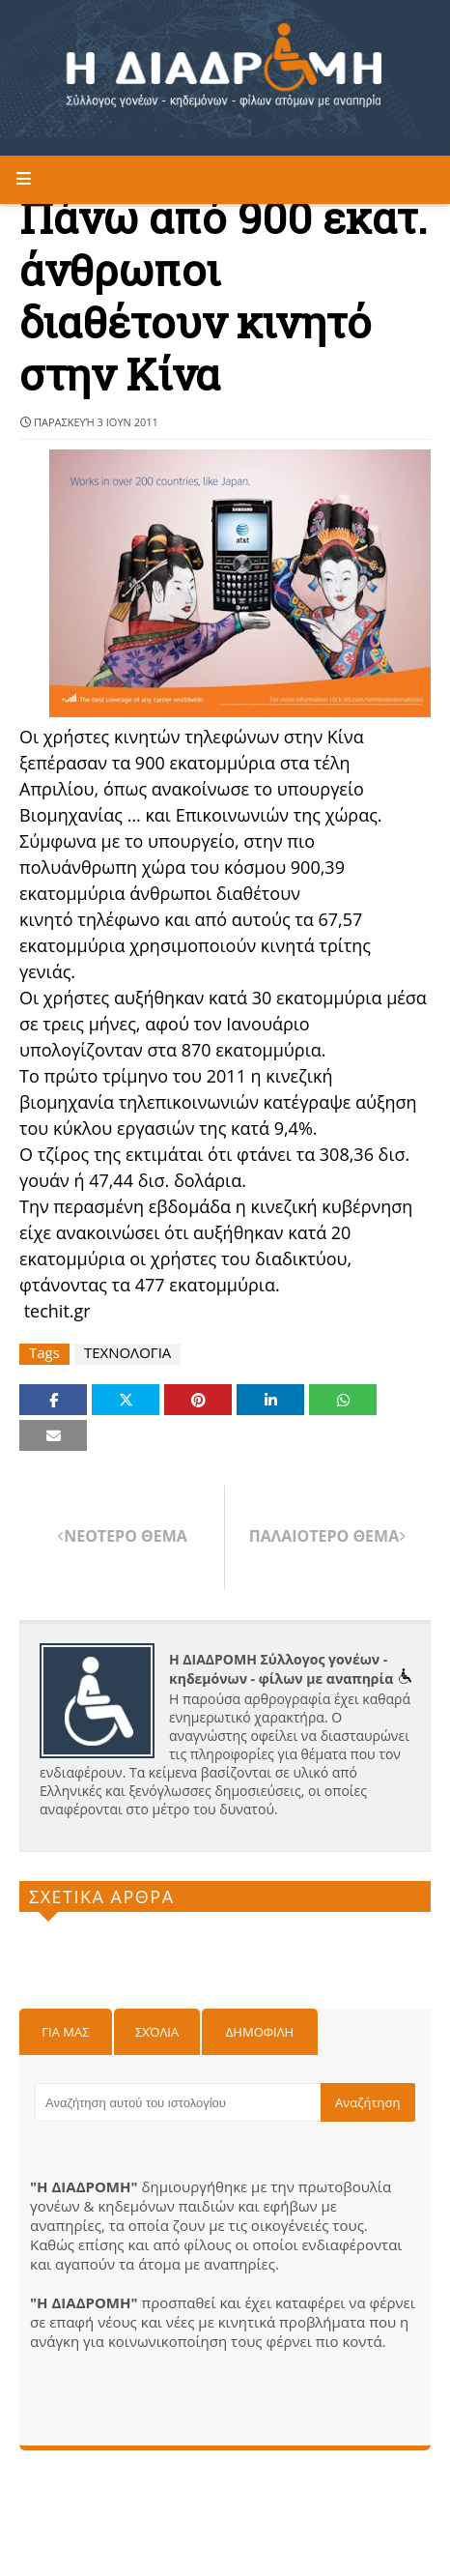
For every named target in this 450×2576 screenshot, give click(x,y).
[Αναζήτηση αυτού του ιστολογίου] (178, 2102)
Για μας (65, 2032)
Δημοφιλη (260, 2032)
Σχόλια (157, 2032)
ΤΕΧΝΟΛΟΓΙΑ (127, 1353)
